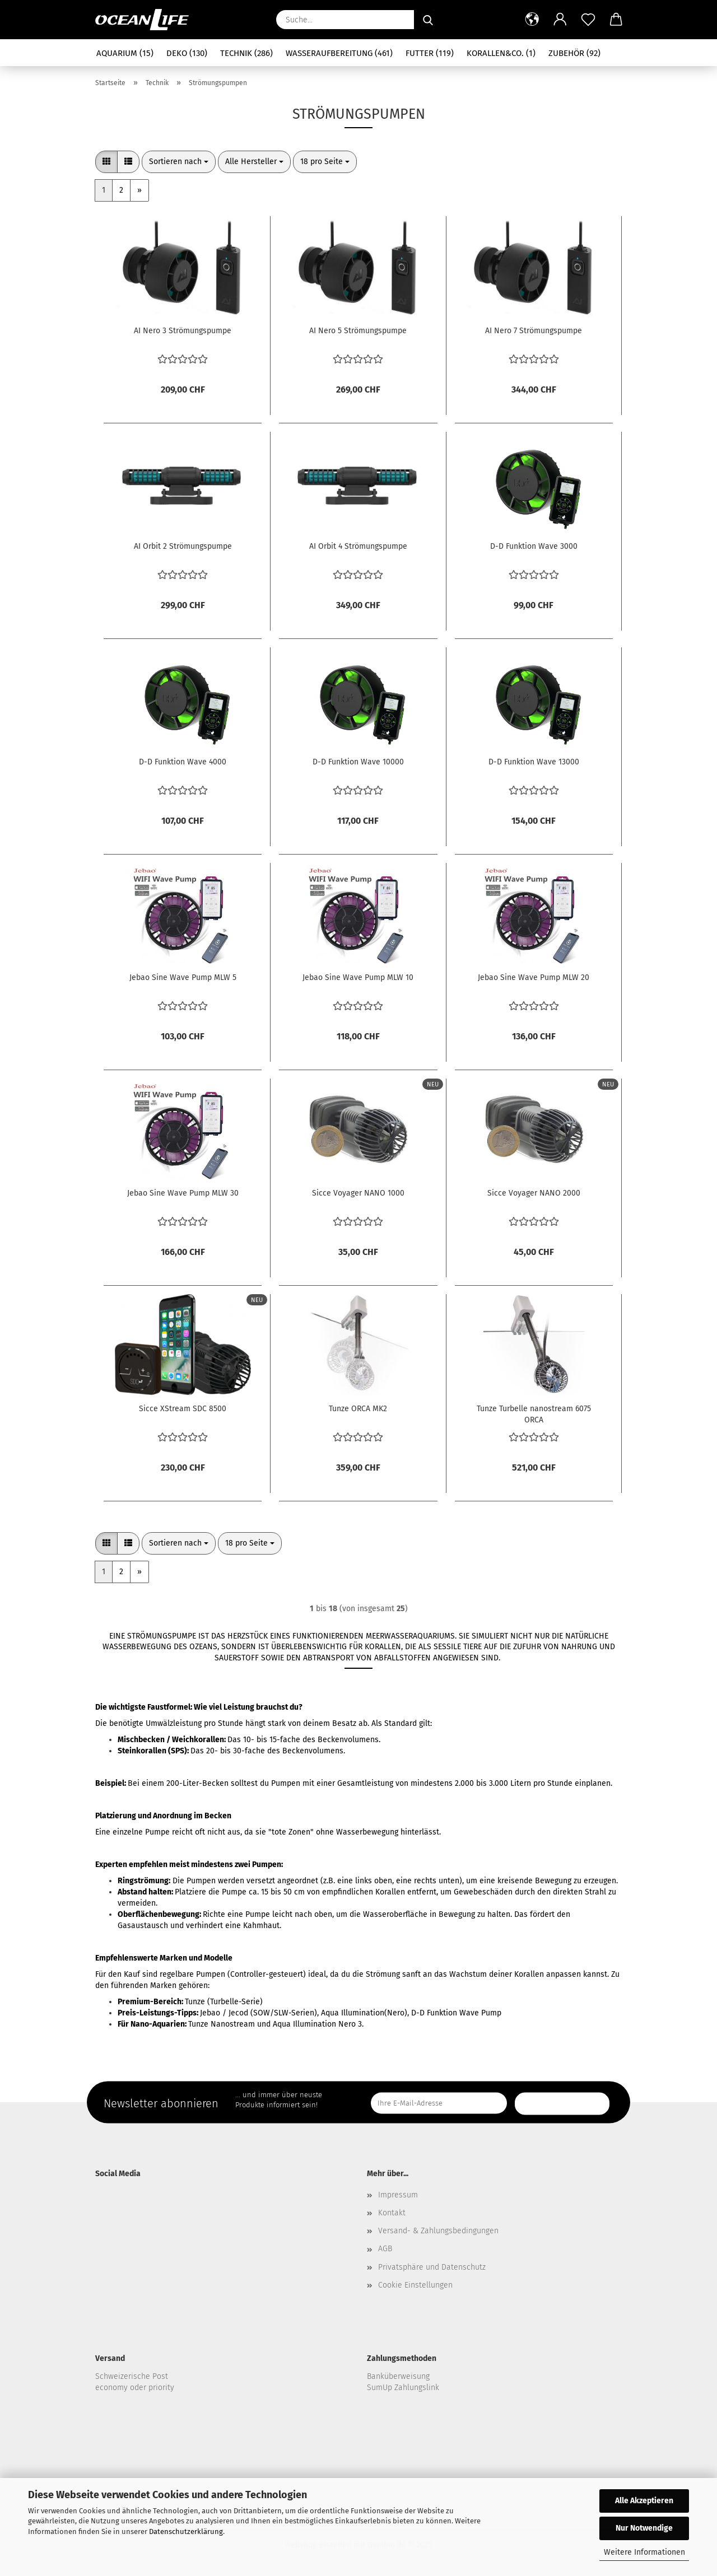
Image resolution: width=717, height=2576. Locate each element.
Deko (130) (186, 53)
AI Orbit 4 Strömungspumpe (358, 546)
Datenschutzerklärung (186, 2531)
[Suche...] (428, 19)
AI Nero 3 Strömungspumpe (182, 330)
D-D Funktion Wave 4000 (182, 762)
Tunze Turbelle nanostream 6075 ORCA (534, 1413)
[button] (532, 19)
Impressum (398, 2195)
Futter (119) (430, 53)
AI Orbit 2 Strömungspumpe (183, 546)
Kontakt (392, 2213)
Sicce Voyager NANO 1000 (358, 1193)
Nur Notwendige (644, 2528)
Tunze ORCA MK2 (358, 1408)
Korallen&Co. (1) (501, 53)
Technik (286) (246, 53)
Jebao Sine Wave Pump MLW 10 (357, 977)
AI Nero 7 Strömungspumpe (533, 330)
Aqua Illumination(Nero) (364, 2013)
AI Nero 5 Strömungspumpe (358, 330)
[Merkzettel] (588, 19)
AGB (385, 2248)
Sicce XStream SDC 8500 (182, 1408)
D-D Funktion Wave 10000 (358, 762)
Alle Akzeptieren (644, 2500)
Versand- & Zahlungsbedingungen (438, 2231)
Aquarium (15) (124, 53)
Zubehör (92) (574, 53)
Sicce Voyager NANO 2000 (533, 1193)
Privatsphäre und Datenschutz (432, 2267)
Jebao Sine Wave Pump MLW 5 (182, 977)
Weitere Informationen (644, 2552)
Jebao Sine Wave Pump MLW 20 (533, 977)
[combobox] (179, 162)
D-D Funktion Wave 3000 (534, 546)
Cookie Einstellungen (415, 2285)
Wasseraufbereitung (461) (339, 53)
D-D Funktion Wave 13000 (533, 762)
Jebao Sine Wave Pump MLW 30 (183, 1193)
